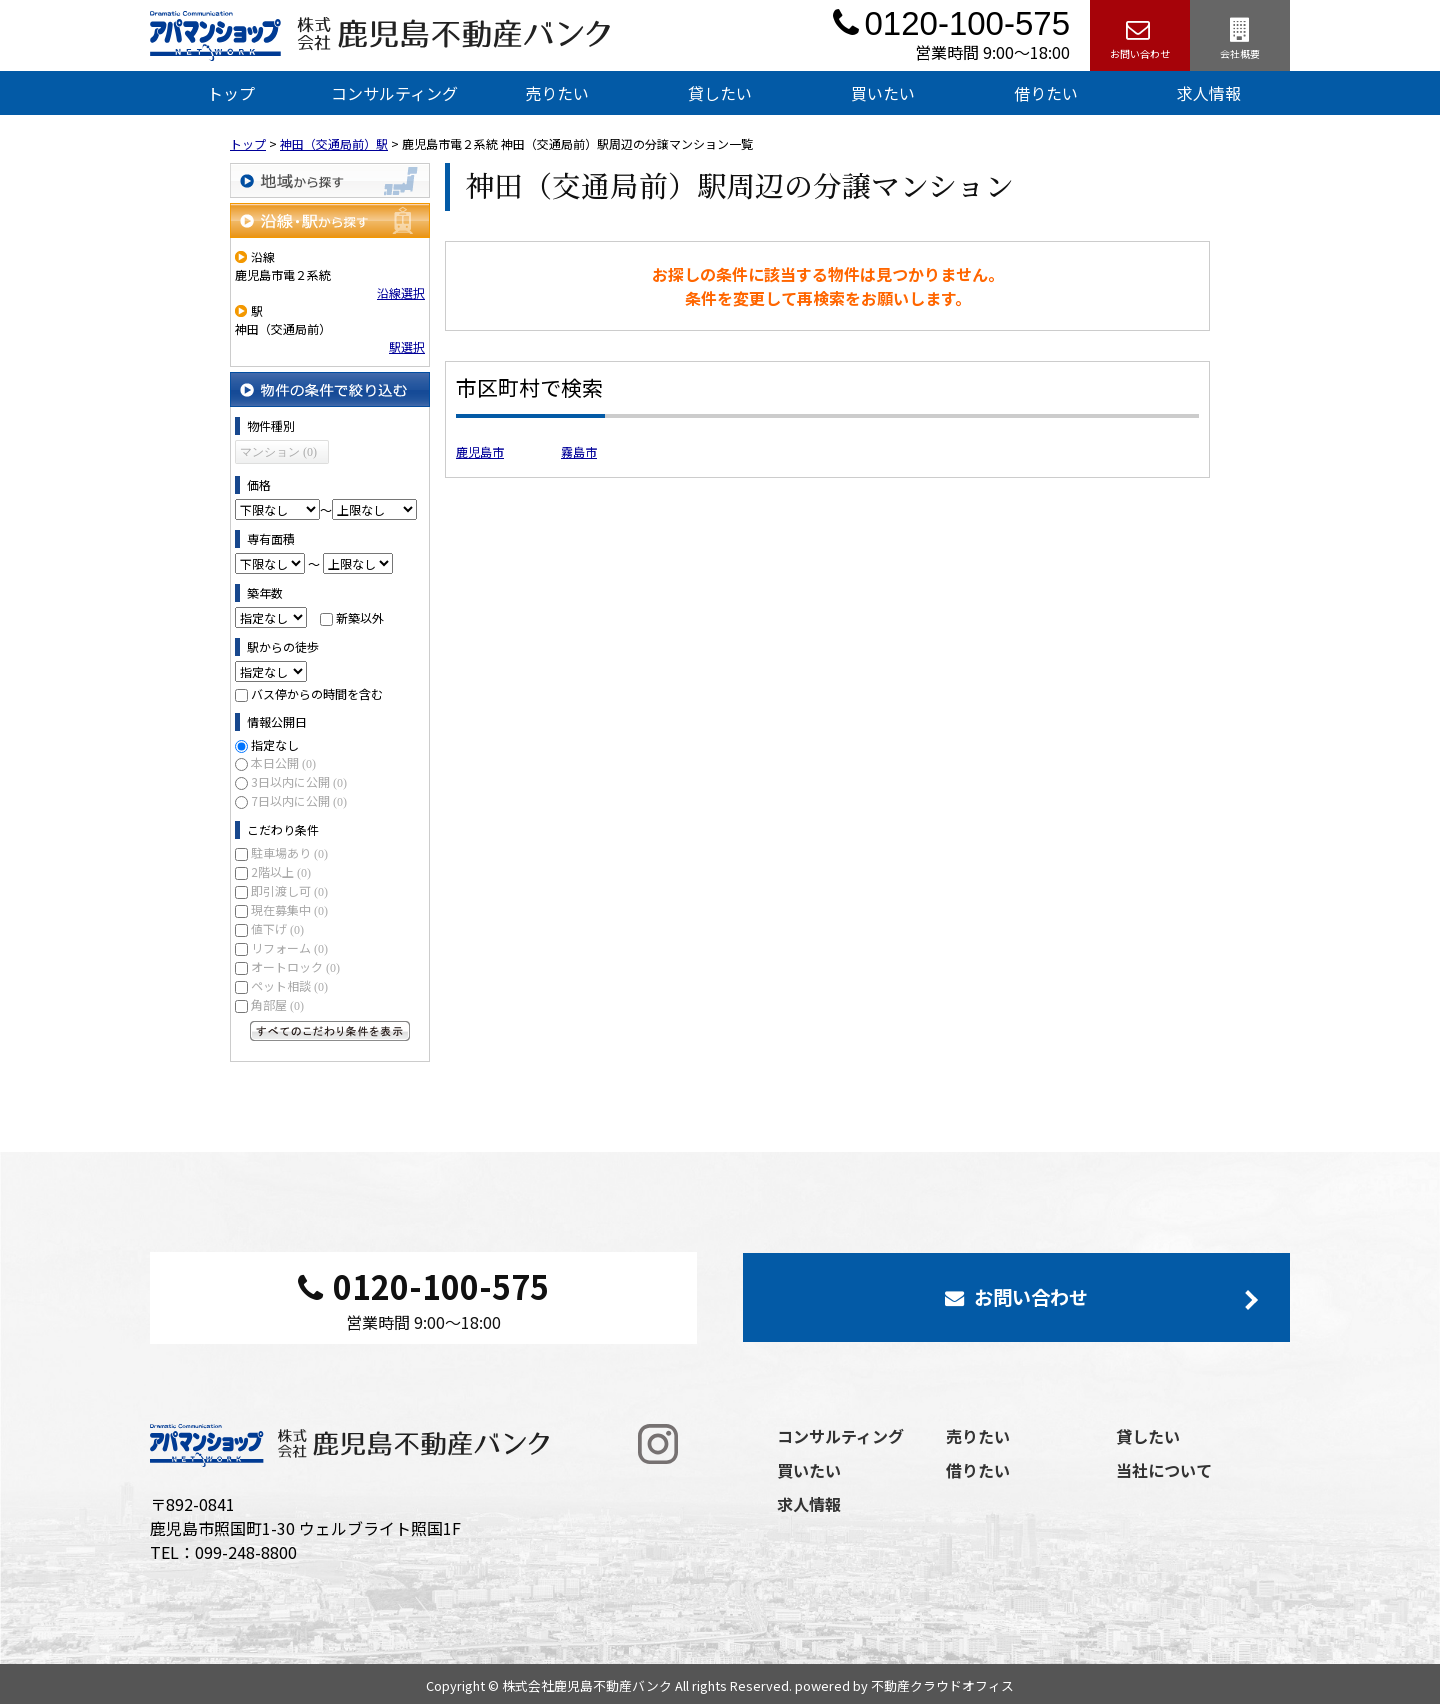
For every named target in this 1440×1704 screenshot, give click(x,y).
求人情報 (1209, 93)
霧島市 (579, 451)
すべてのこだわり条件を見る (330, 1031)
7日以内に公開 (299, 800)
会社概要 (1240, 35)
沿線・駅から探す (330, 220)
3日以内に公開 (299, 781)
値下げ (277, 928)
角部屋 (277, 1004)
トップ (231, 93)
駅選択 (407, 346)
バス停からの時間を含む (317, 693)
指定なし (275, 744)
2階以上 (281, 871)
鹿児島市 (480, 451)
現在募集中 (289, 909)
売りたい (557, 93)
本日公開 (283, 762)
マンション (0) (278, 452)
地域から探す (330, 180)
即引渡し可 (289, 890)
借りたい (1046, 93)
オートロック (295, 966)
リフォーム (289, 947)
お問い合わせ (1140, 35)
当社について (1164, 1470)
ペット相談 (289, 985)
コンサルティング (394, 93)
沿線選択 (401, 292)
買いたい (883, 93)
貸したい (720, 93)
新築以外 (360, 617)
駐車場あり (289, 852)
